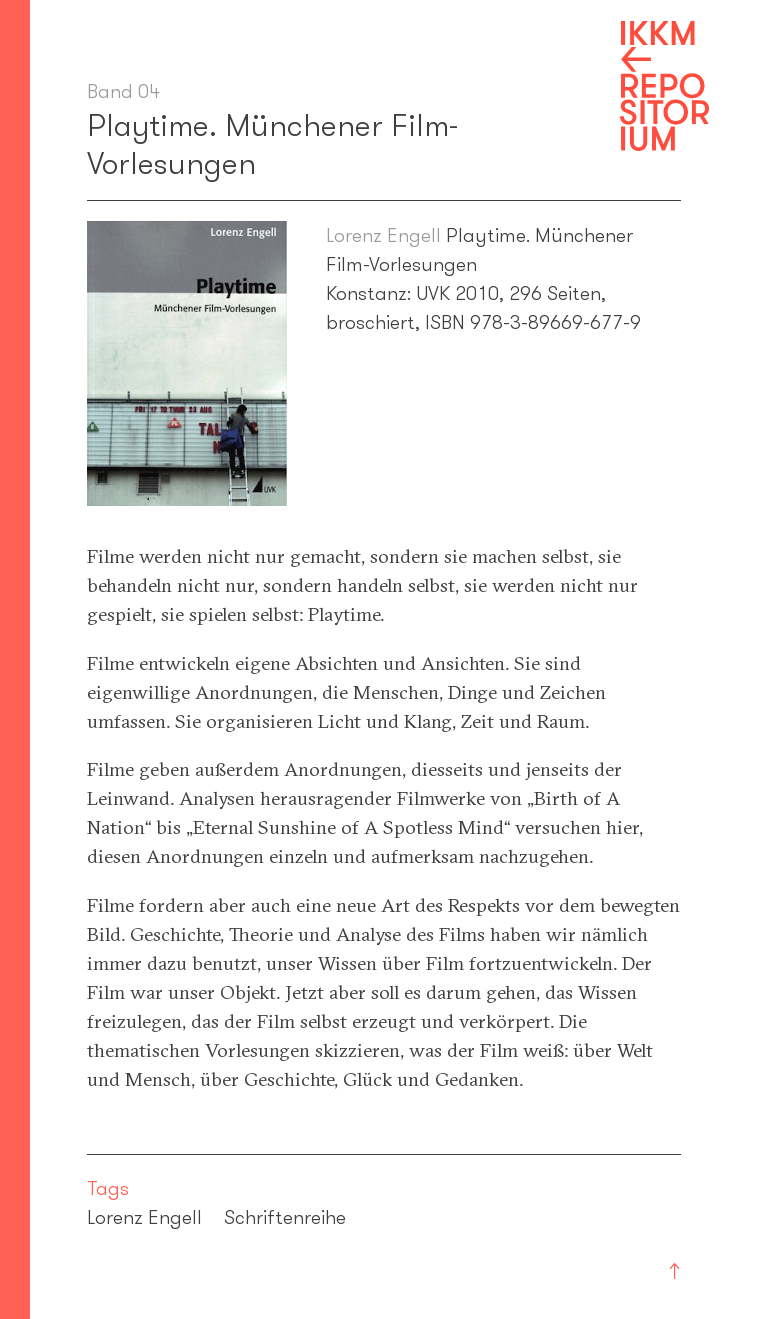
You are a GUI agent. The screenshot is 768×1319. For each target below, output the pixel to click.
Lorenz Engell (383, 235)
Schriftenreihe (285, 1217)
